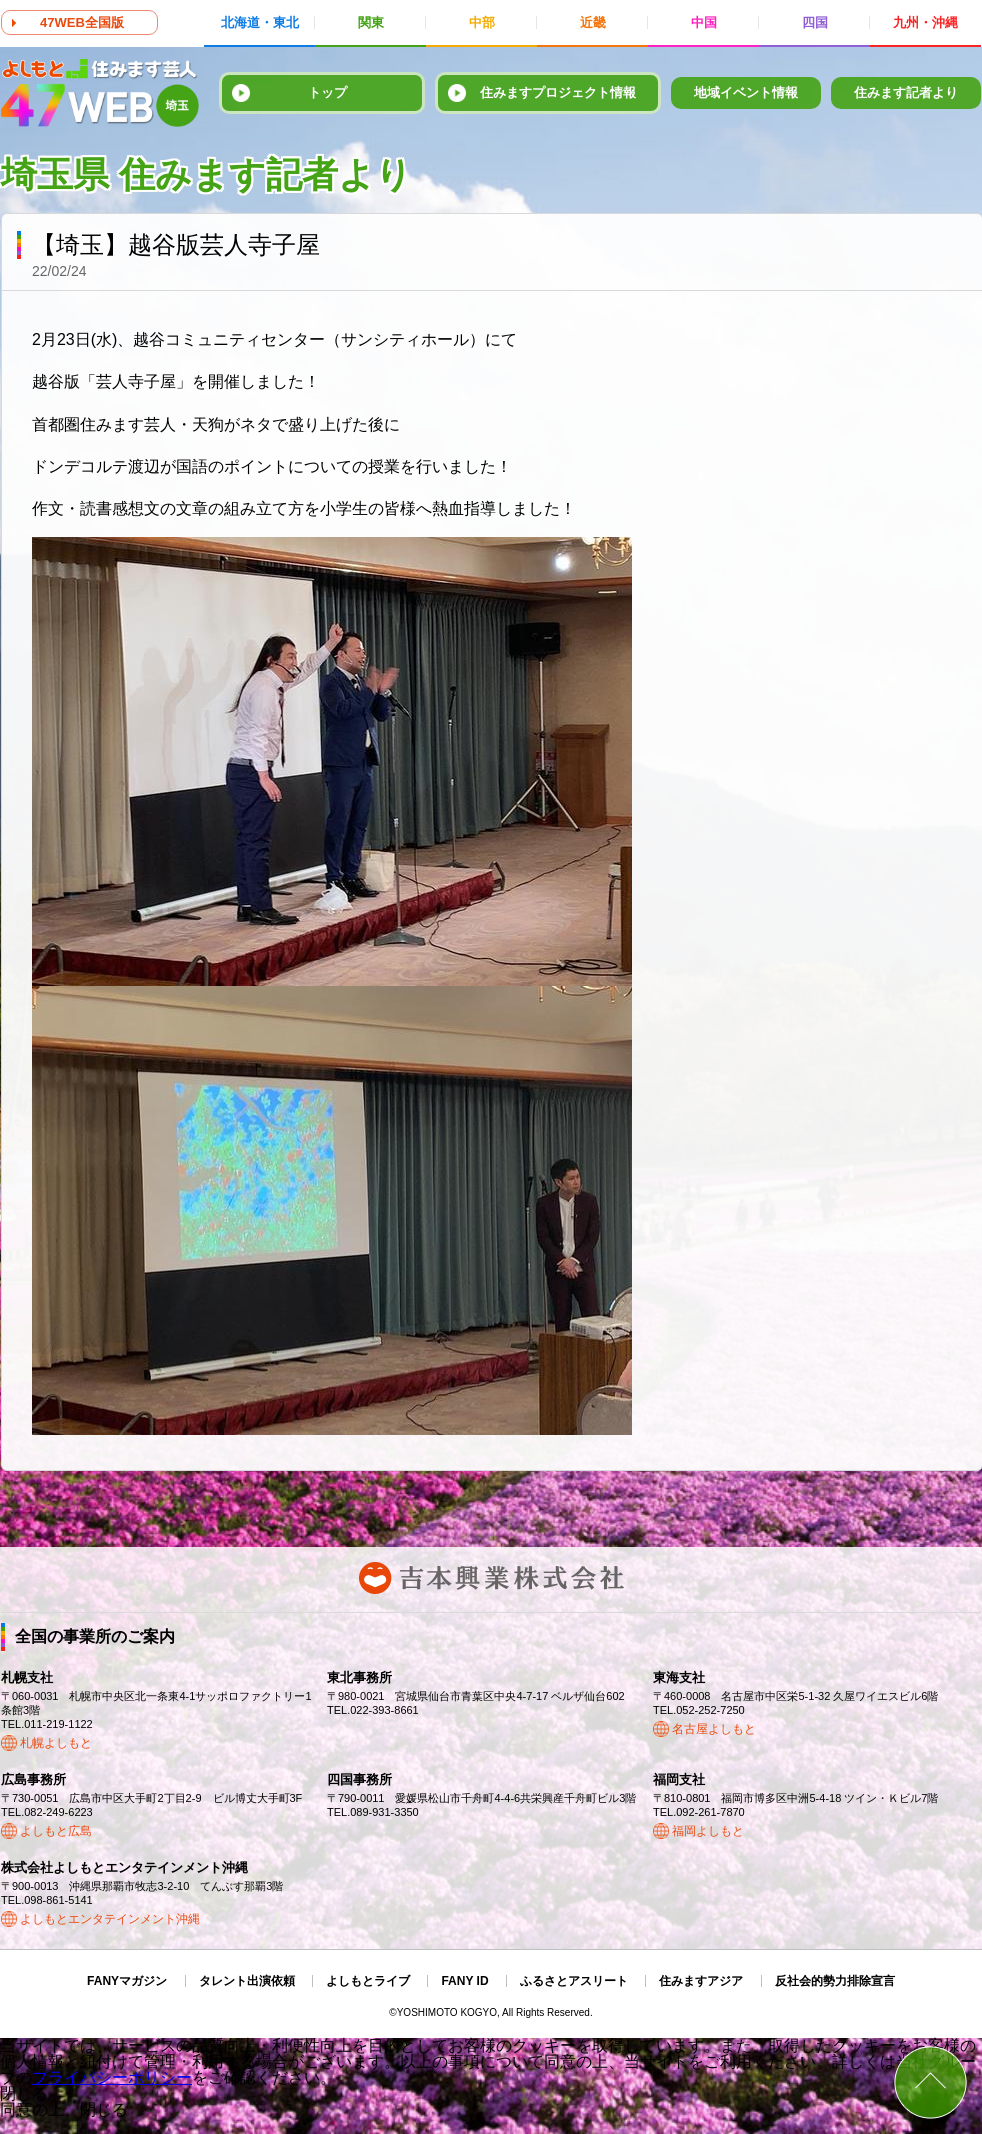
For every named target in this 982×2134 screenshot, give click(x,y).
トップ (327, 92)
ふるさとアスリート (574, 1981)
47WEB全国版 (82, 22)
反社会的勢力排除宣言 (835, 1981)
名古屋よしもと (714, 1729)
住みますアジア (701, 1981)
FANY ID (464, 1981)
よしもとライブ (368, 1981)
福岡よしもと (708, 1831)
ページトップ (930, 2082)
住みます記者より (906, 92)
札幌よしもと (56, 1743)
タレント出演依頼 (247, 1981)
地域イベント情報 (746, 92)
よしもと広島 (56, 1831)
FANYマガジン (127, 1981)
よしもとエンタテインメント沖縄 (110, 1919)
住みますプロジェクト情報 (558, 92)
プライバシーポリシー (112, 2077)
